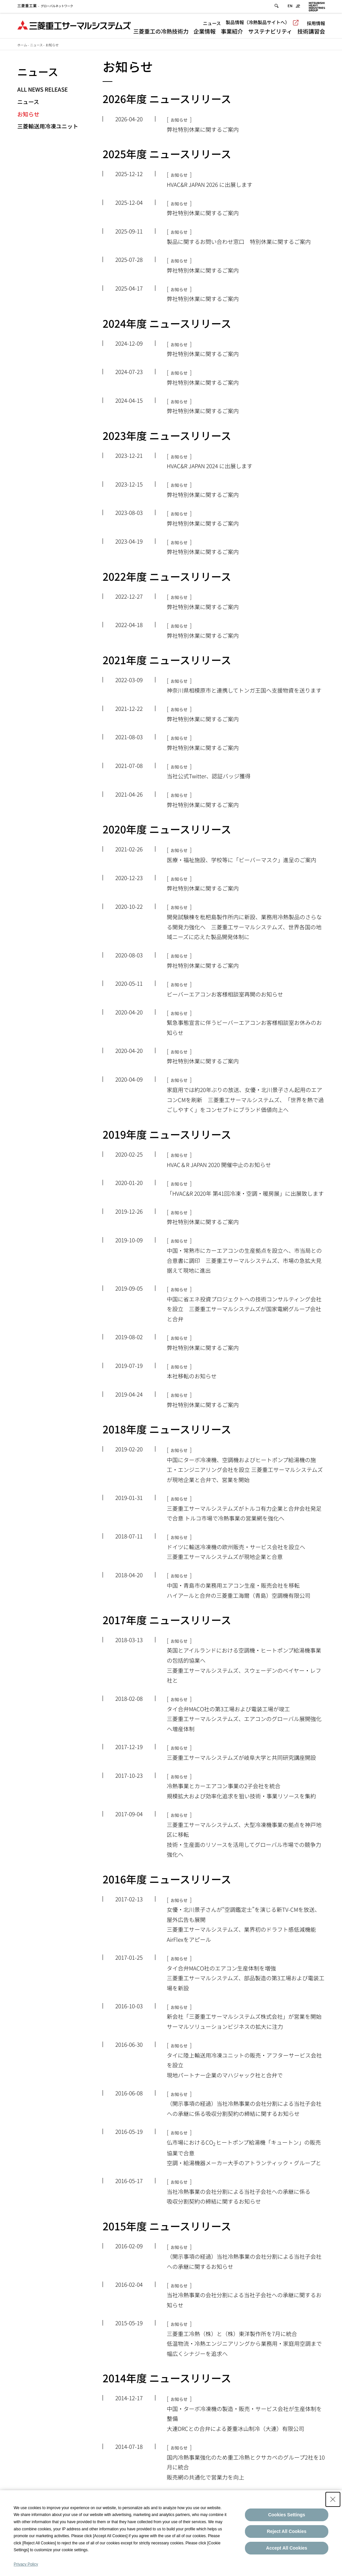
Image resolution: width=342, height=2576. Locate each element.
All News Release (42, 89)
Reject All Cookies (286, 2531)
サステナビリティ (270, 32)
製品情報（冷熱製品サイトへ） (262, 23)
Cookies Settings (286, 2514)
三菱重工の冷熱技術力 (161, 32)
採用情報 (316, 24)
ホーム (22, 44)
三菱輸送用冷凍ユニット (47, 126)
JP (298, 7)
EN (290, 7)
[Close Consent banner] (333, 2499)
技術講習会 (311, 32)
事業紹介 (232, 32)
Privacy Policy (26, 2564)
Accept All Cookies (286, 2548)
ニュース (212, 24)
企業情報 (204, 32)
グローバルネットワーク (45, 7)
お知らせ (28, 114)
